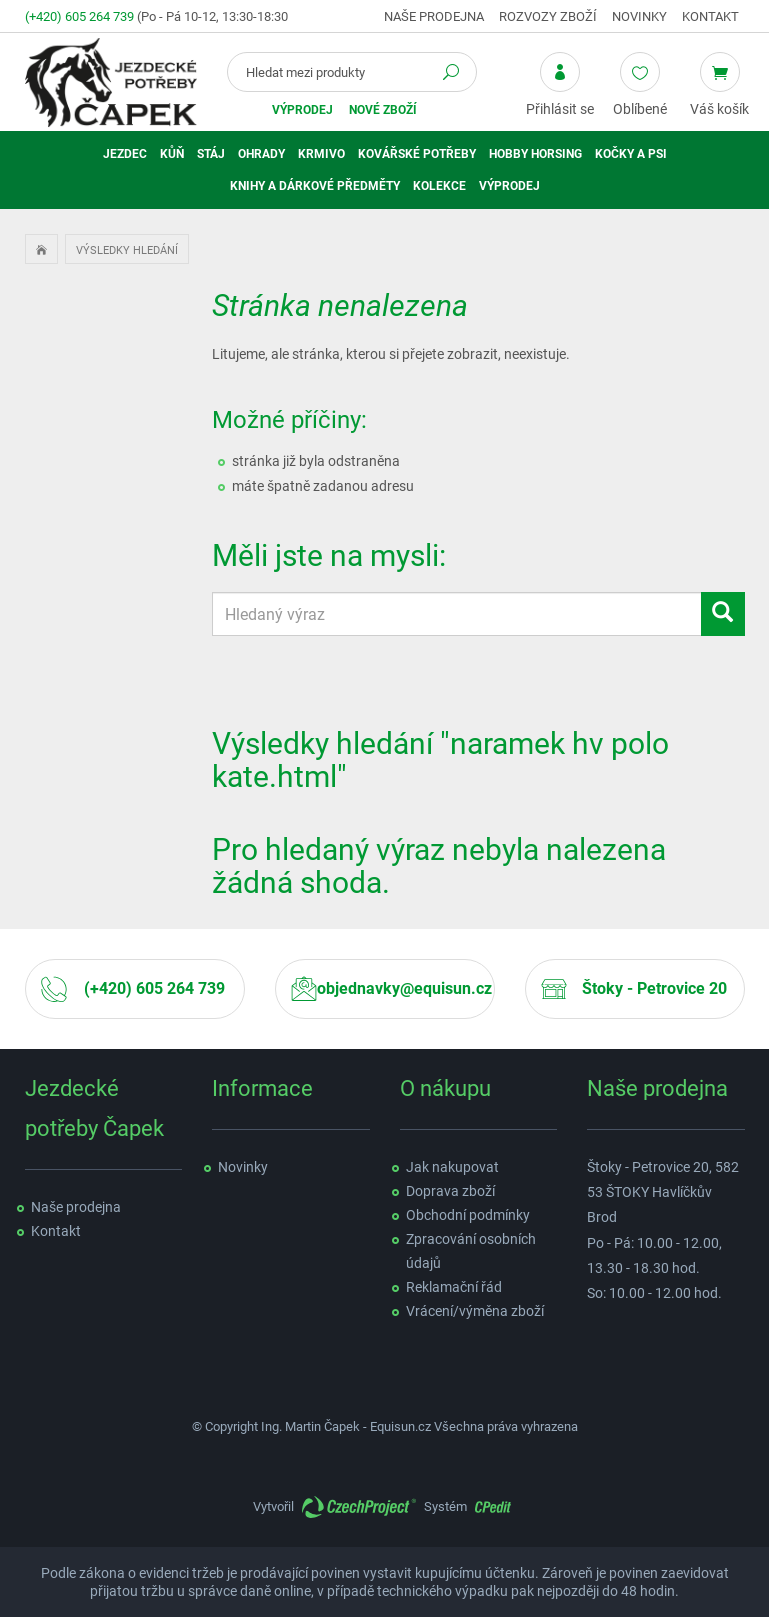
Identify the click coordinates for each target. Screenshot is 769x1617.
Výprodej (302, 110)
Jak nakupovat (452, 1167)
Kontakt (710, 16)
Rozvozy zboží (548, 16)
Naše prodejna (434, 16)
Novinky (639, 16)
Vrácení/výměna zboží (475, 1311)
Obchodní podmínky (468, 1215)
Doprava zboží (450, 1191)
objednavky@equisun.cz (404, 988)
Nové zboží (383, 110)
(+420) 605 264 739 (79, 16)
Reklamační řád (454, 1287)
